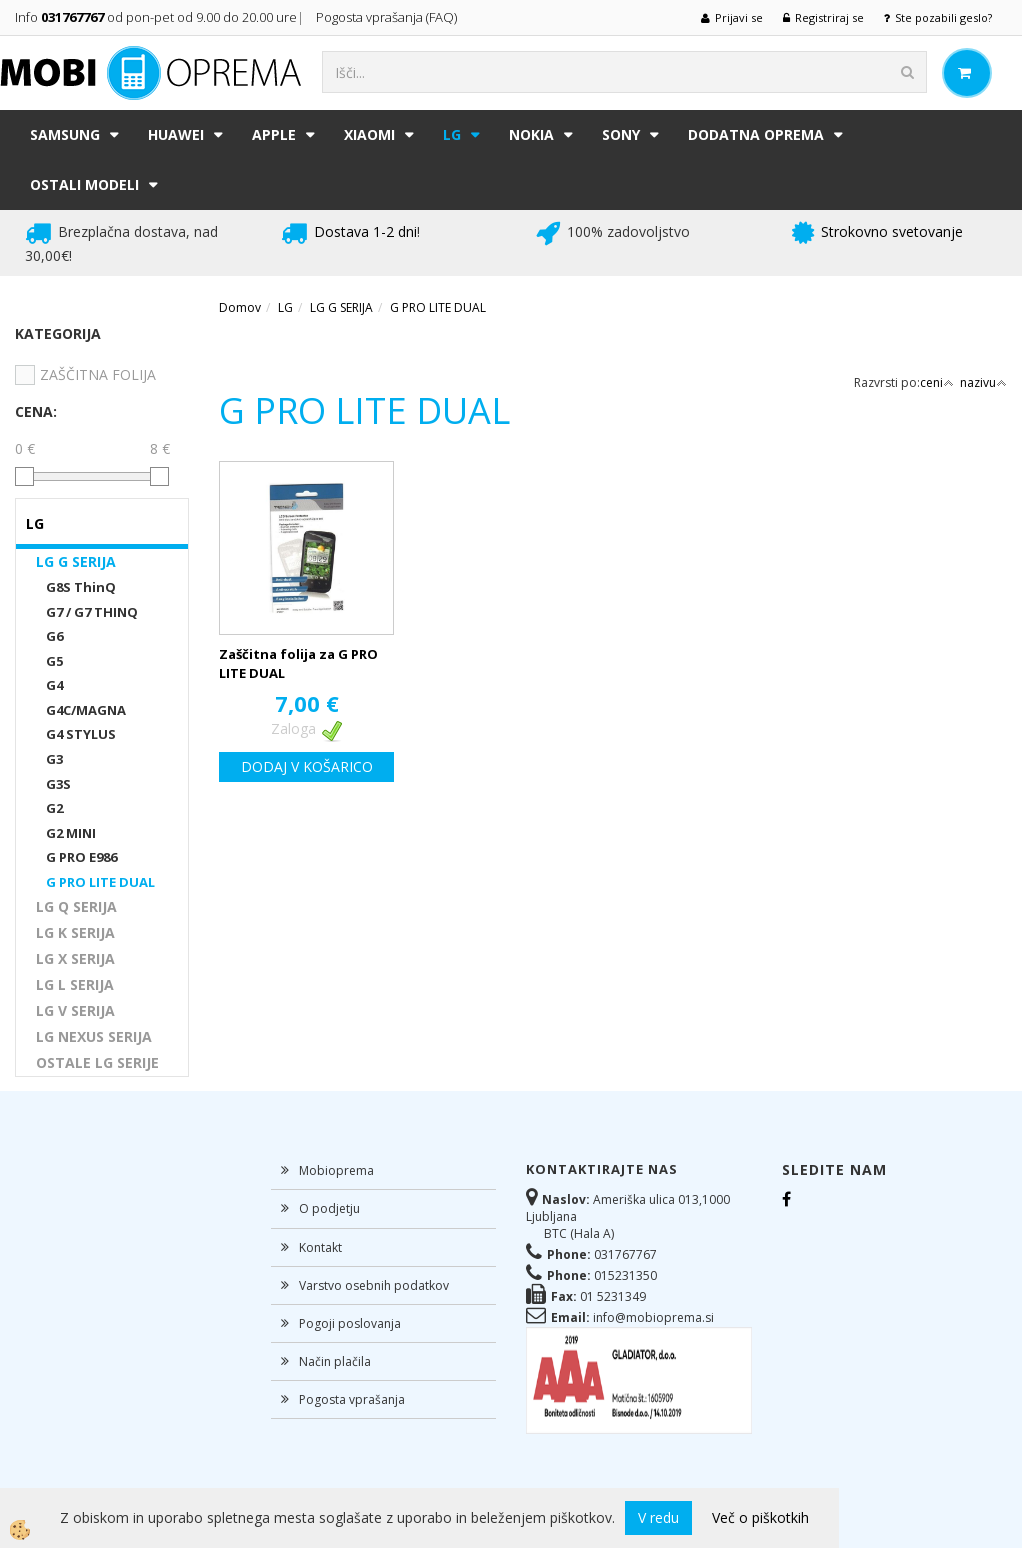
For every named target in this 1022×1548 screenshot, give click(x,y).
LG (452, 134)
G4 (54, 685)
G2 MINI (71, 833)
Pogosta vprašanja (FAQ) (388, 17)
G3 (54, 759)
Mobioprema (336, 1170)
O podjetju (329, 1208)
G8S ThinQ (81, 587)
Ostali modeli (84, 184)
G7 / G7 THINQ (92, 612)
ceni (937, 382)
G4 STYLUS (81, 734)
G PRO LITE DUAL (100, 882)
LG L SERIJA (75, 984)
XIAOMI (369, 134)
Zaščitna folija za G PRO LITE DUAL (298, 663)
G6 (54, 636)
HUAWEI (176, 134)
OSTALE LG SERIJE (97, 1062)
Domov (240, 307)
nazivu (983, 382)
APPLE (274, 134)
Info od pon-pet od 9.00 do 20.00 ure (156, 17)
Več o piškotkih (760, 1517)
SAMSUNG (65, 134)
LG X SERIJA (75, 958)
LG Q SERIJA (76, 906)
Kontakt (320, 1247)
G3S (58, 784)
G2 (54, 808)
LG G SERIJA (76, 561)
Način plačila (335, 1361)
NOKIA (531, 134)
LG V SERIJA (75, 1010)
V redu (658, 1517)
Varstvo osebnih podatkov (374, 1285)
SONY (621, 134)
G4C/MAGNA (86, 710)
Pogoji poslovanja (350, 1323)
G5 (54, 661)
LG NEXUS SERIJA (94, 1036)
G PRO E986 (81, 857)
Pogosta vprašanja (352, 1399)
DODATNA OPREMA (756, 134)
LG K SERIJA (75, 932)
